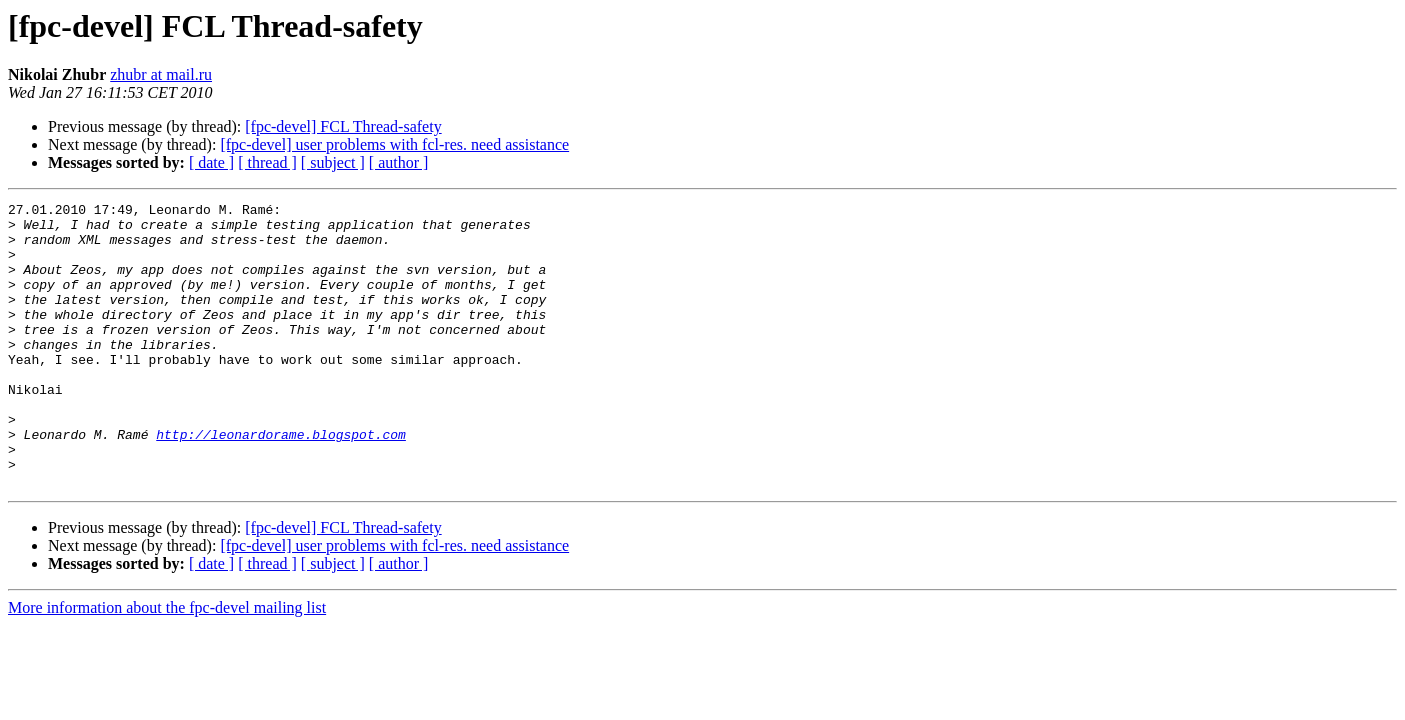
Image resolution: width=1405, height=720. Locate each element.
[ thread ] (267, 162)
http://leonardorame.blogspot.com (281, 482)
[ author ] (399, 162)
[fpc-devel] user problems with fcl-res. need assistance (394, 144)
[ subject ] (333, 162)
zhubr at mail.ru (161, 74)
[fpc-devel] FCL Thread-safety (343, 126)
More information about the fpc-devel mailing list (167, 664)
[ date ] (211, 162)
